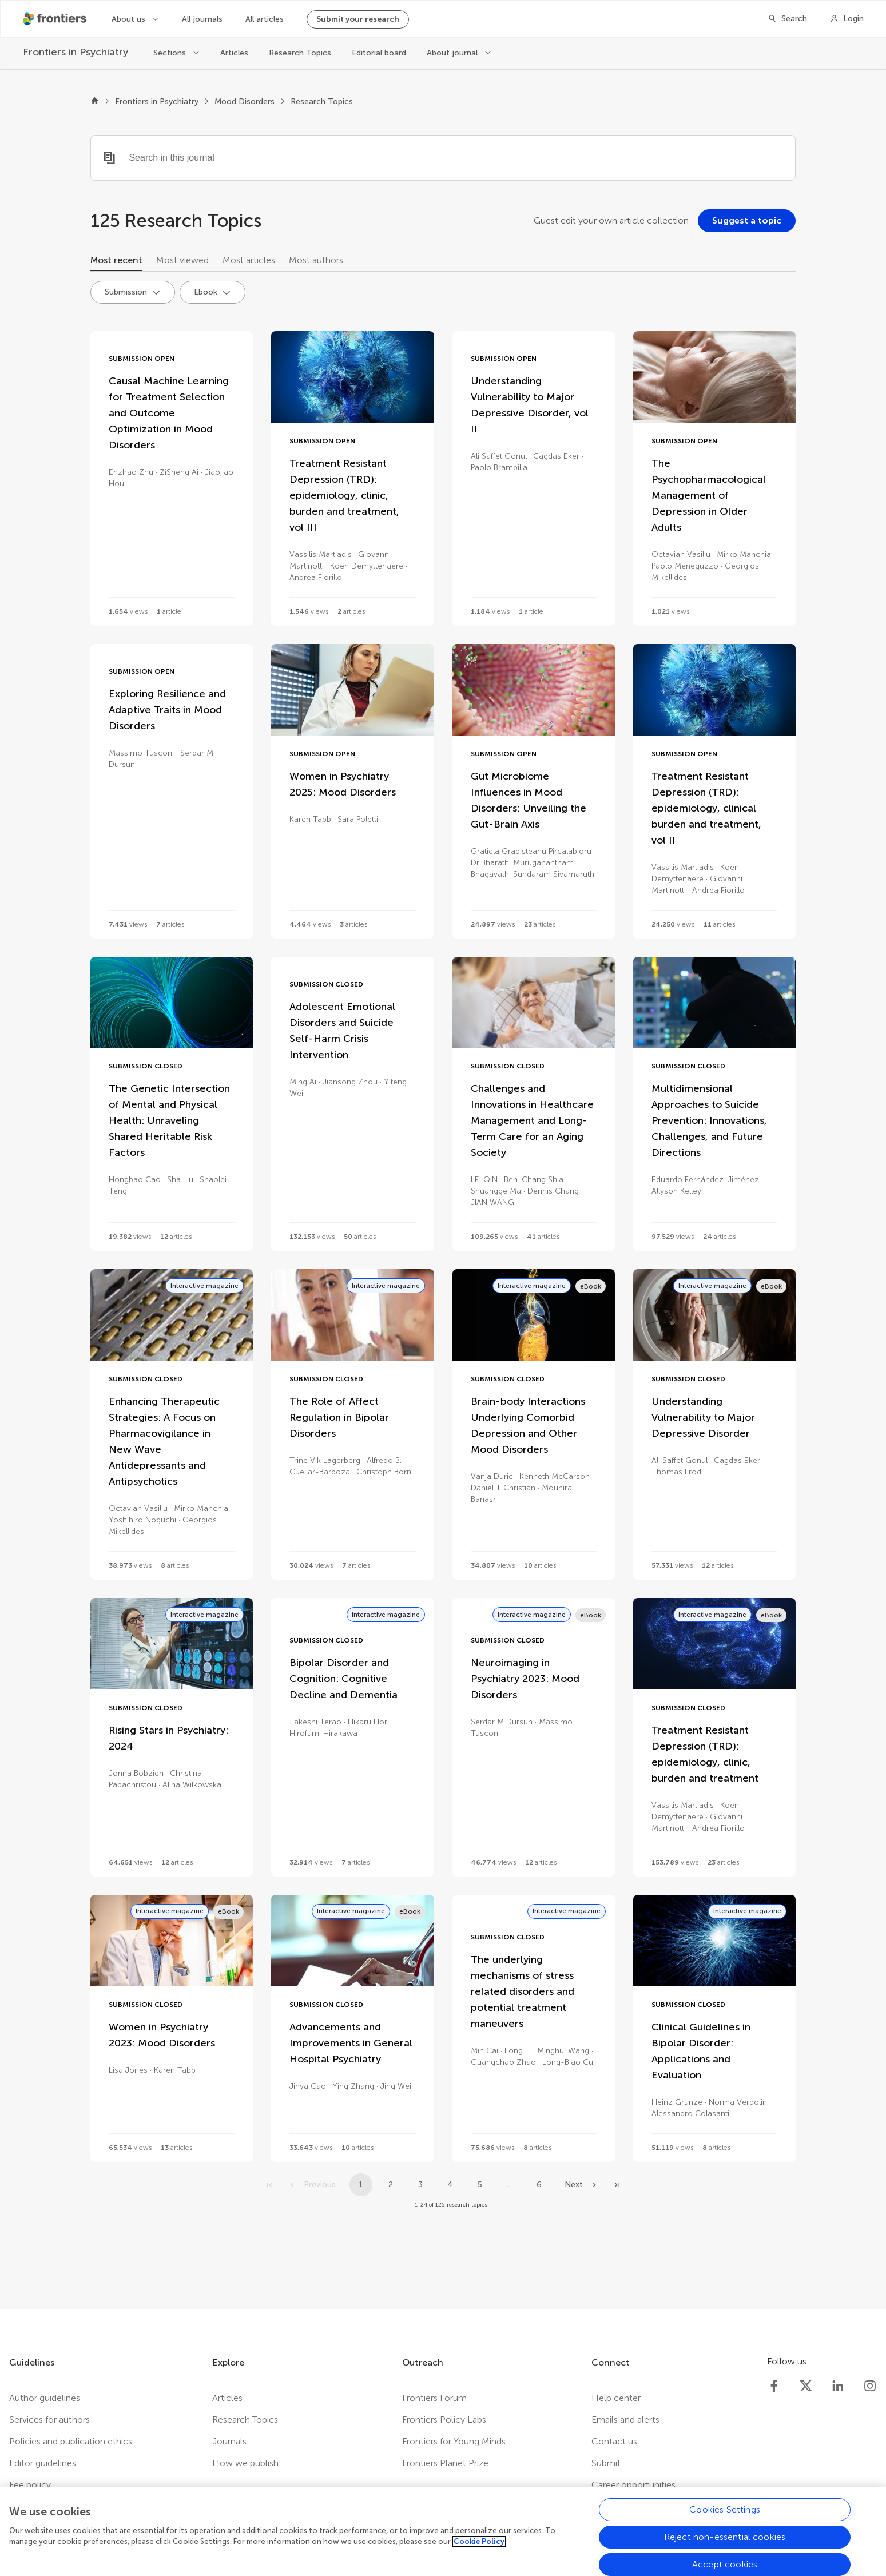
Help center (616, 2397)
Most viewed (182, 260)
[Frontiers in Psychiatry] (76, 52)
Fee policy (30, 2484)
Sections (170, 53)
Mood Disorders (244, 101)
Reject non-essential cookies (724, 2548)
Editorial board (379, 53)
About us (130, 19)
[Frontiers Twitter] (806, 2386)
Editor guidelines (42, 2463)
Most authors (316, 260)
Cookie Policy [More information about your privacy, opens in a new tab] (479, 2553)
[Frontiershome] (56, 19)
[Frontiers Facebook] (774, 2386)
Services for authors (49, 2419)
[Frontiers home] (94, 102)
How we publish (245, 2463)
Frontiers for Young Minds (454, 2441)
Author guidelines (44, 2397)
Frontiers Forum (434, 2397)
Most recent (116, 260)
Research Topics (300, 53)
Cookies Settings (724, 2520)
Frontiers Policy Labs (444, 2419)
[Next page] (582, 2184)
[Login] (847, 19)
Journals (229, 2441)
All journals (202, 19)
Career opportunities (633, 2484)
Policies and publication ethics (70, 2441)
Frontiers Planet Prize (445, 2463)
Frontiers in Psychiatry (156, 101)
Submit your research (357, 19)
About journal (453, 53)
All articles (264, 19)
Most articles (249, 260)
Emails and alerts (625, 2419)
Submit (606, 2463)
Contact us (614, 2441)
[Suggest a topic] (747, 220)
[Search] (787, 19)
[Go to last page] (617, 2184)
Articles (234, 53)
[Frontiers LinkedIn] (838, 2386)
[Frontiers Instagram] (870, 2386)
